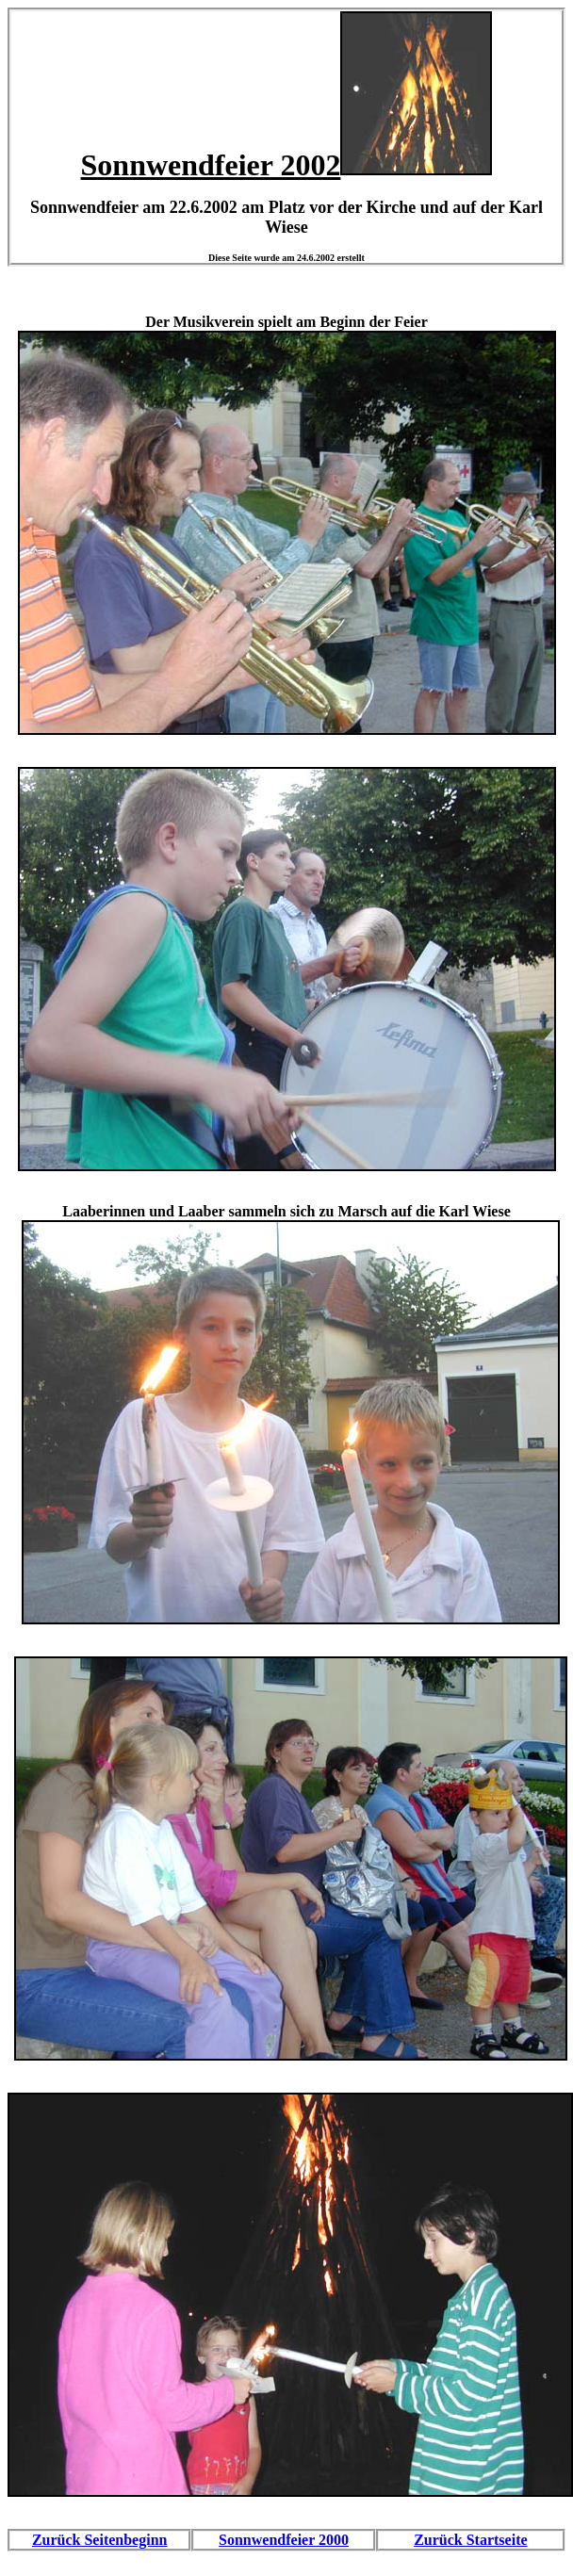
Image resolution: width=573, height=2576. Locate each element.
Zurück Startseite (470, 2540)
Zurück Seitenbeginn (100, 2540)
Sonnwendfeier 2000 (284, 2540)
